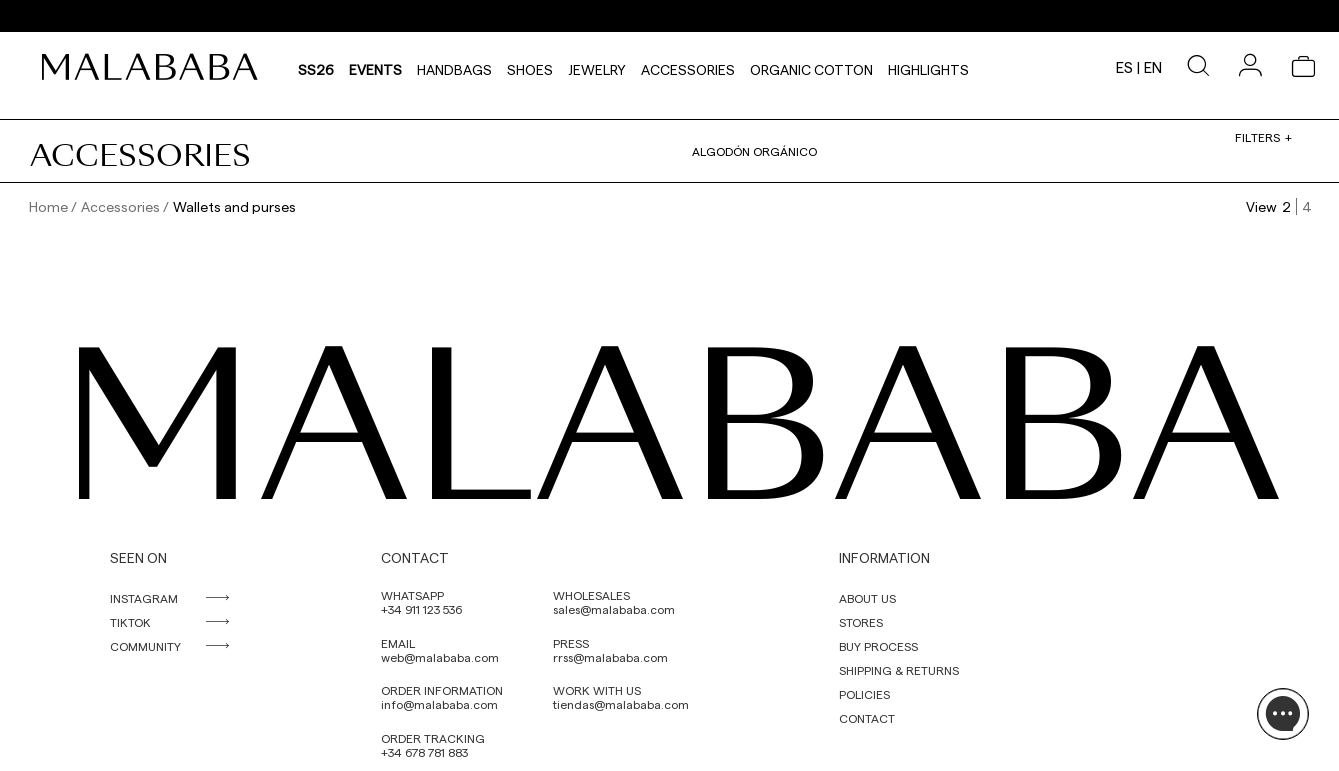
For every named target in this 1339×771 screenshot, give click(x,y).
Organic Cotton (811, 67)
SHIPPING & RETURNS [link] (899, 670)
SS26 (316, 67)
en (1153, 67)
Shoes (530, 67)
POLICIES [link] (864, 694)
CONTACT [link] (867, 718)
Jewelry (597, 67)
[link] (155, 67)
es (1124, 67)
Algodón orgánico (754, 151)
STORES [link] (861, 622)
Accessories (688, 67)
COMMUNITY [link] (145, 646)
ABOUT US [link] (867, 598)
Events (375, 67)
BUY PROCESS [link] (878, 646)
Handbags (454, 67)
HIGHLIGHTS (928, 67)
